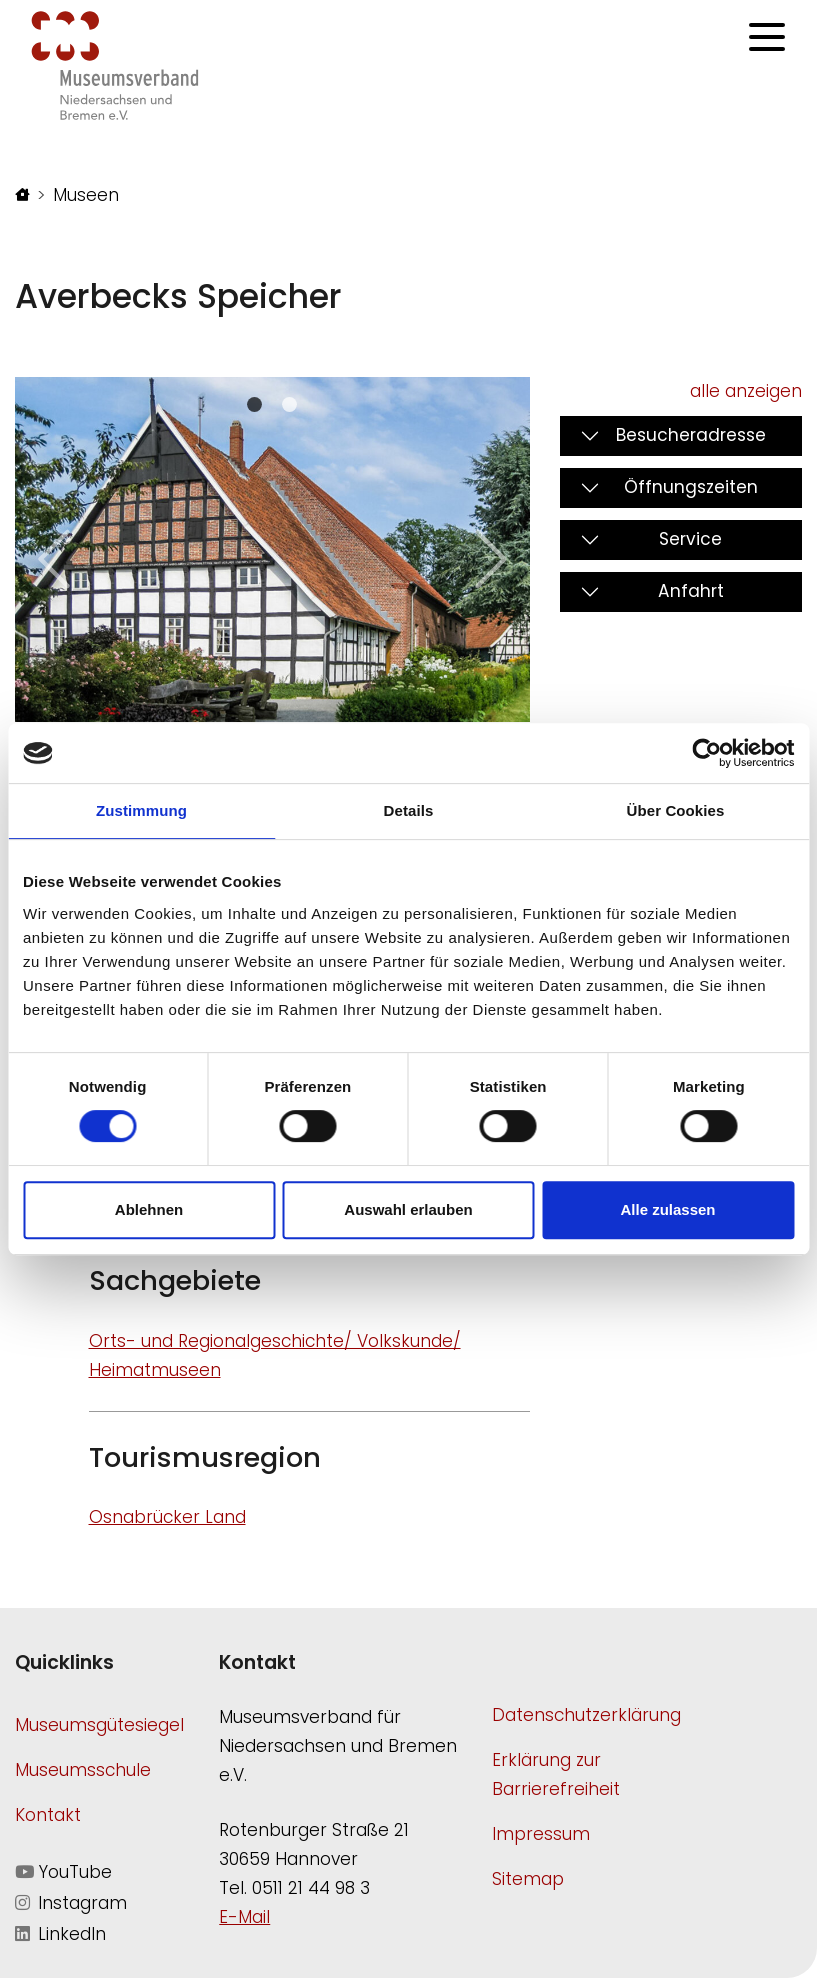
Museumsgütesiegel (99, 1725)
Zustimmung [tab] (141, 810)
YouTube (63, 1872)
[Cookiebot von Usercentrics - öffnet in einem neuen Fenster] (706, 753)
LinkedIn (60, 1934)
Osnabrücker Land (167, 1517)
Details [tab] (409, 810)
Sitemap (528, 1879)
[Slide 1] (289, 404)
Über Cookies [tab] (676, 810)
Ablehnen (149, 1209)
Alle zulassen (667, 1209)
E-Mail (244, 1917)
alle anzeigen (746, 391)
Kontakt (48, 1815)
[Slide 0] (254, 404)
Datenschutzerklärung (586, 1715)
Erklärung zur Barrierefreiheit (556, 1774)
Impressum (541, 1834)
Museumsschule (83, 1770)
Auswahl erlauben (408, 1209)
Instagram (71, 1903)
